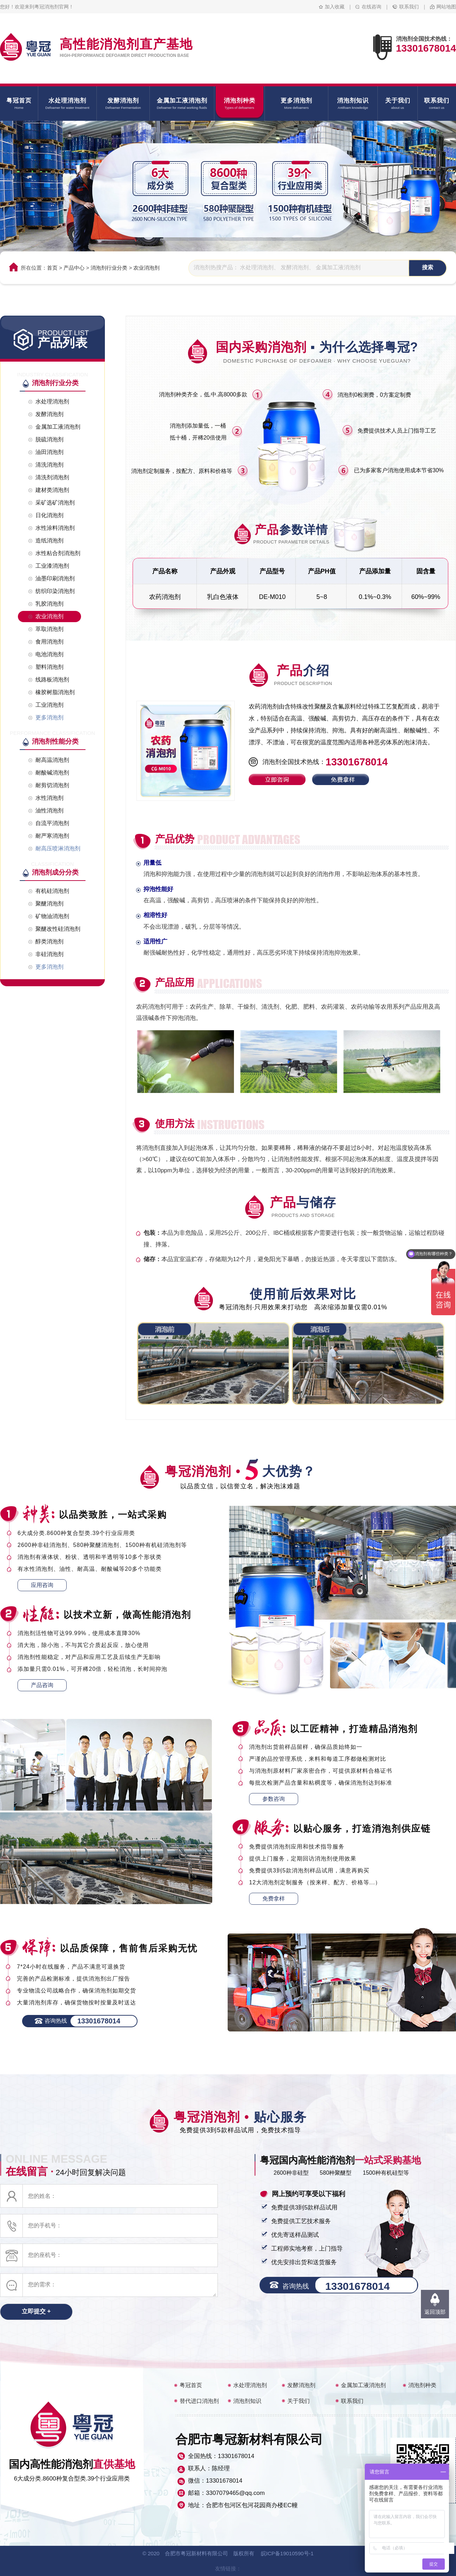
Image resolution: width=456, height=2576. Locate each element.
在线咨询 (371, 6)
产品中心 (74, 268)
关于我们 (298, 2401)
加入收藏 (334, 6)
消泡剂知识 (247, 2401)
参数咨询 (273, 1799)
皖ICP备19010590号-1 (287, 2553)
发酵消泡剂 (301, 2385)
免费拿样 (273, 1899)
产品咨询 (42, 1685)
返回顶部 (434, 2312)
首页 (52, 268)
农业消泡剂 (146, 268)
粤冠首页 (191, 2385)
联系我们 (409, 6)
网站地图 (446, 6)
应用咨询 (42, 1585)
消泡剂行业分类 (108, 268)
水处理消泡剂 (250, 2385)
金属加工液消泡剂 (363, 2385)
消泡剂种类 (422, 2385)
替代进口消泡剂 (199, 2401)
